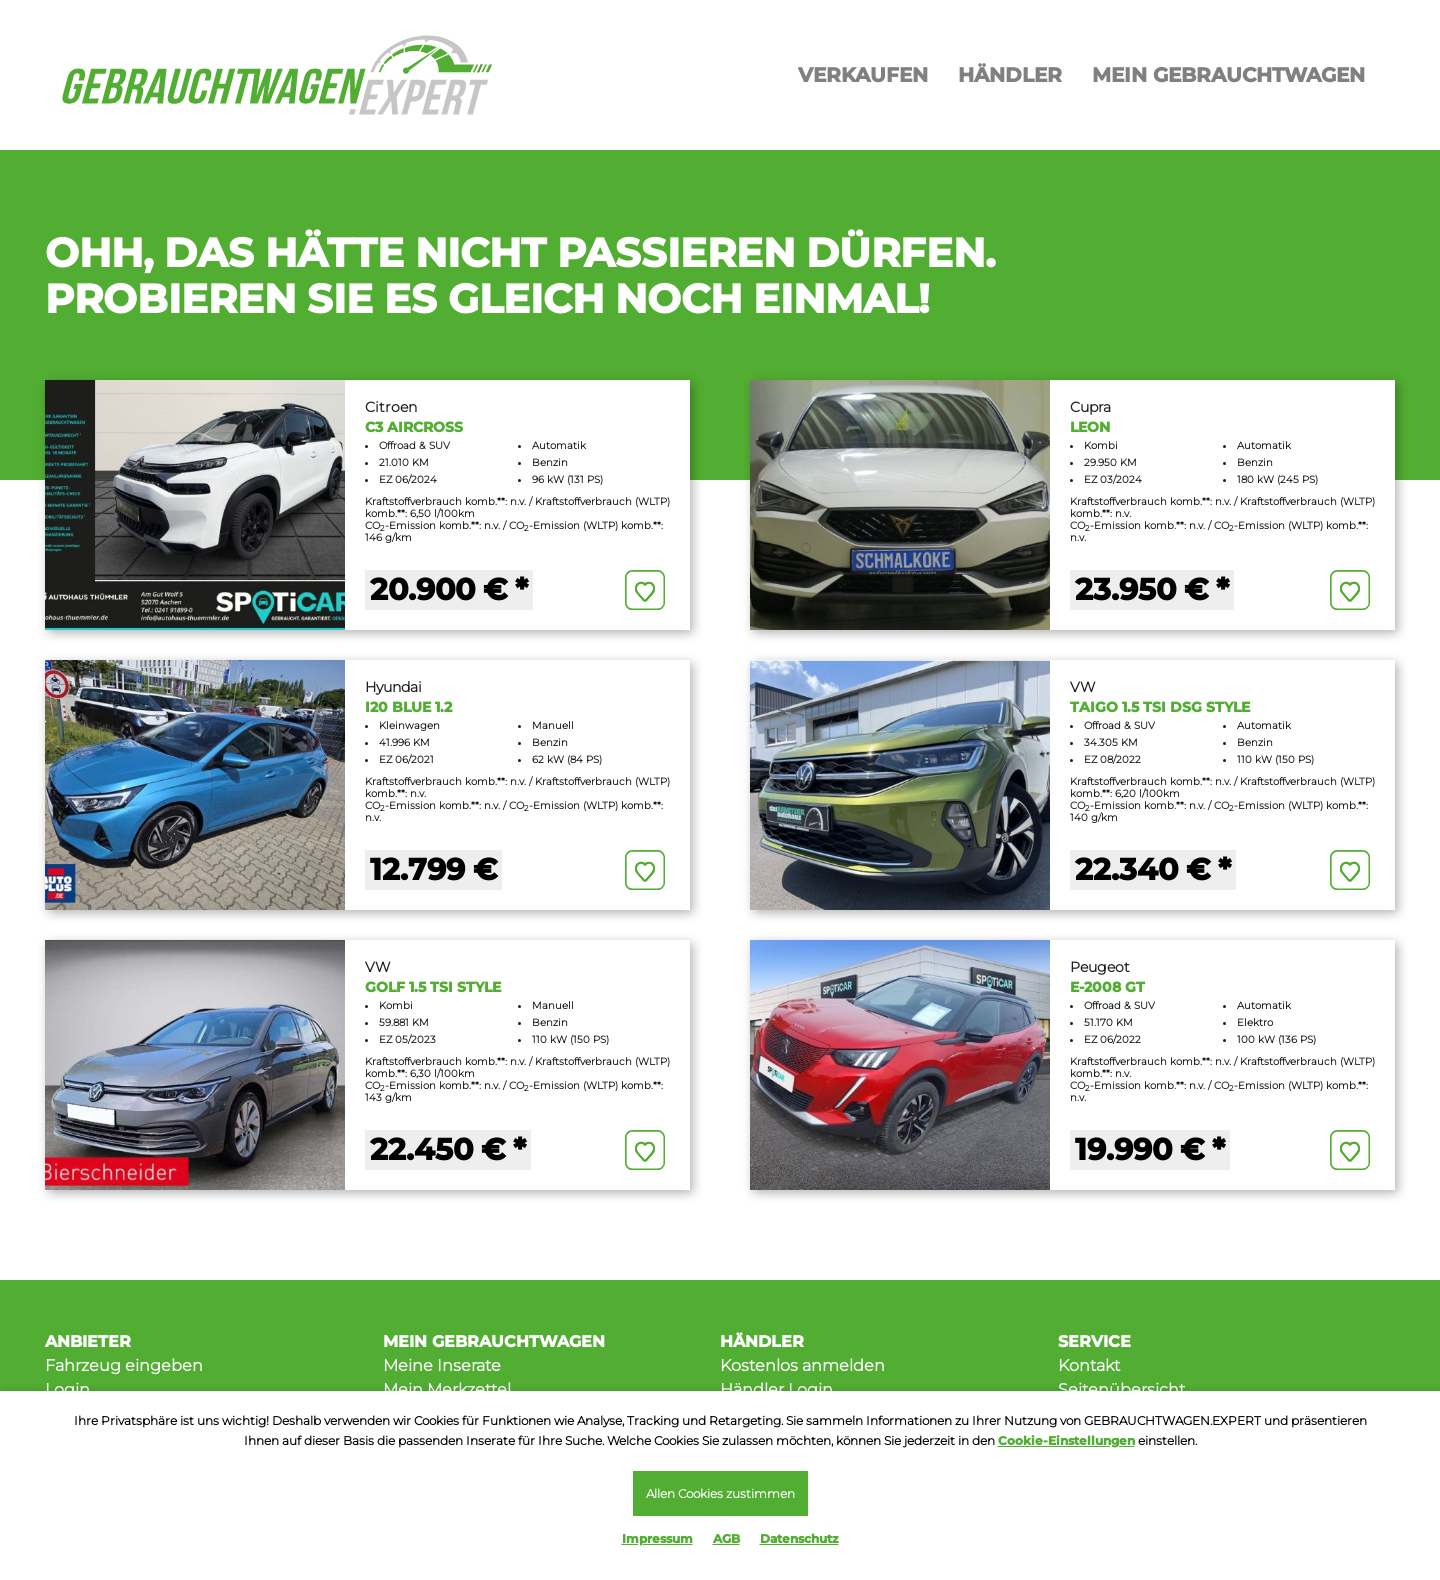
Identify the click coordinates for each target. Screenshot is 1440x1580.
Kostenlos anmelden (802, 1365)
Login (67, 1389)
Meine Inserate (442, 1365)
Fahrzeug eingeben (124, 1365)
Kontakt (1089, 1365)
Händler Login (776, 1389)
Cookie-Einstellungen (1066, 1440)
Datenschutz (799, 1538)
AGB (726, 1538)
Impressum (657, 1538)
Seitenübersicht (1121, 1389)
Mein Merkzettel (447, 1389)
